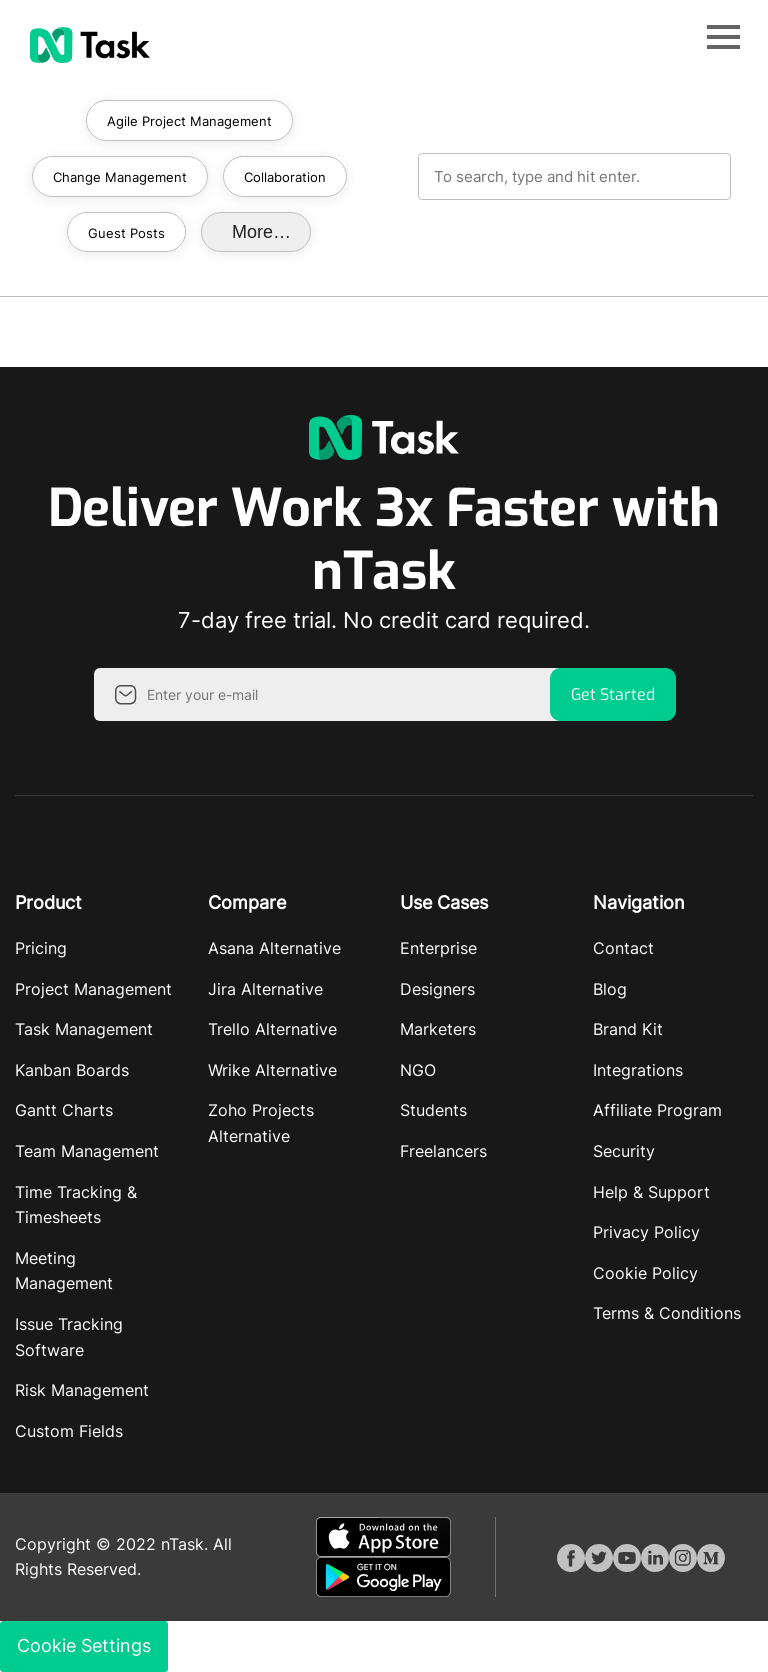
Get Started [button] (613, 694)
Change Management (120, 177)
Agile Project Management (189, 121)
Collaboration (285, 177)
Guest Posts (126, 233)
